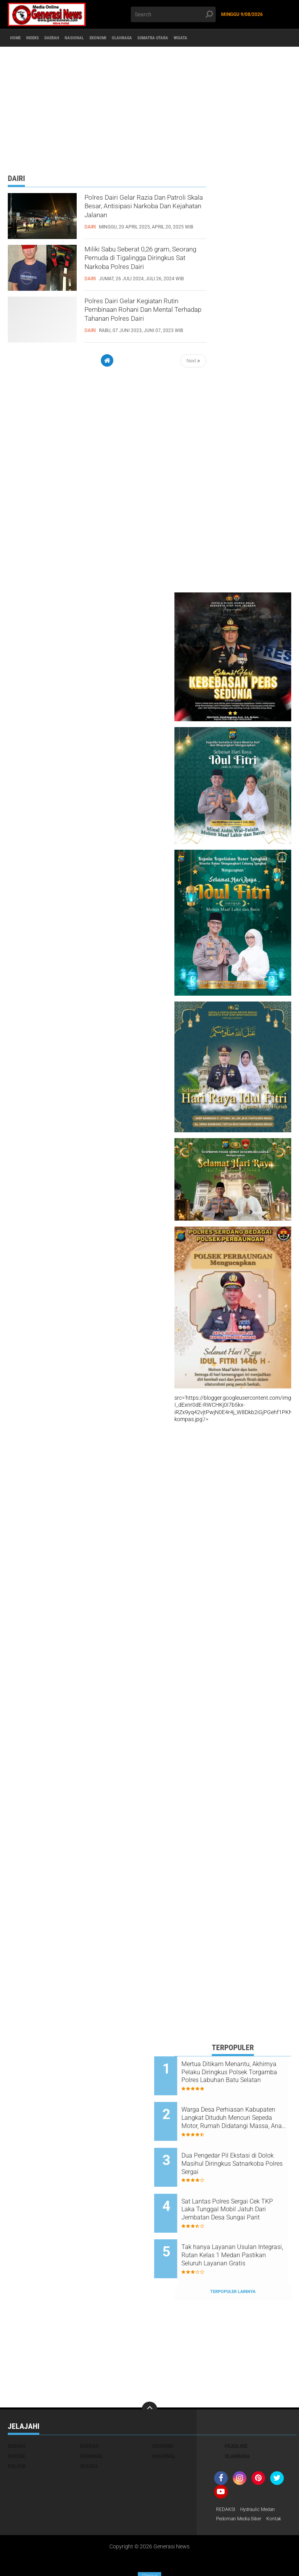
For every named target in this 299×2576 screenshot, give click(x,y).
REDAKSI (227, 2477)
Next (193, 361)
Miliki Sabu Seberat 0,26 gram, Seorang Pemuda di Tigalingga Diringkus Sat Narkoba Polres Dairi (140, 264)
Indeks (42, 38)
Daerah (69, 38)
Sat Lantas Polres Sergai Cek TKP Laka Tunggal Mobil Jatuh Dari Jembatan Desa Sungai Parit (241, 2190)
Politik (17, 2434)
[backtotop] (149, 2377)
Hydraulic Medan (263, 2477)
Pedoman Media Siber (242, 2488)
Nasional (100, 38)
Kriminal (91, 2424)
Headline (236, 2414)
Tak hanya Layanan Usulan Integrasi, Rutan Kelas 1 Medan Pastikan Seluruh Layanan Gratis (239, 2230)
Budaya (17, 2414)
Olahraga (163, 38)
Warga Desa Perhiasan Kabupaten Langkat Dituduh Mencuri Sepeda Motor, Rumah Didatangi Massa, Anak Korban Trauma (240, 2112)
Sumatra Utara (204, 38)
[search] (173, 14)
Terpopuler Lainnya (232, 2259)
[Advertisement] (149, 107)
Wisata (241, 38)
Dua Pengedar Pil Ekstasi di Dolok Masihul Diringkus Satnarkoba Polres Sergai (239, 2151)
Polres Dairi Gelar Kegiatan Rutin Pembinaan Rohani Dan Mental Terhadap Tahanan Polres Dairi (143, 316)
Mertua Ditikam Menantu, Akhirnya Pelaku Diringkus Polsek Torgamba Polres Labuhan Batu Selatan (237, 2072)
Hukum (16, 2424)
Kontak (225, 2498)
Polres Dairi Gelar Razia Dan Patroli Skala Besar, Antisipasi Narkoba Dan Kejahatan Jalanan (136, 212)
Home (18, 38)
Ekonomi (131, 38)
